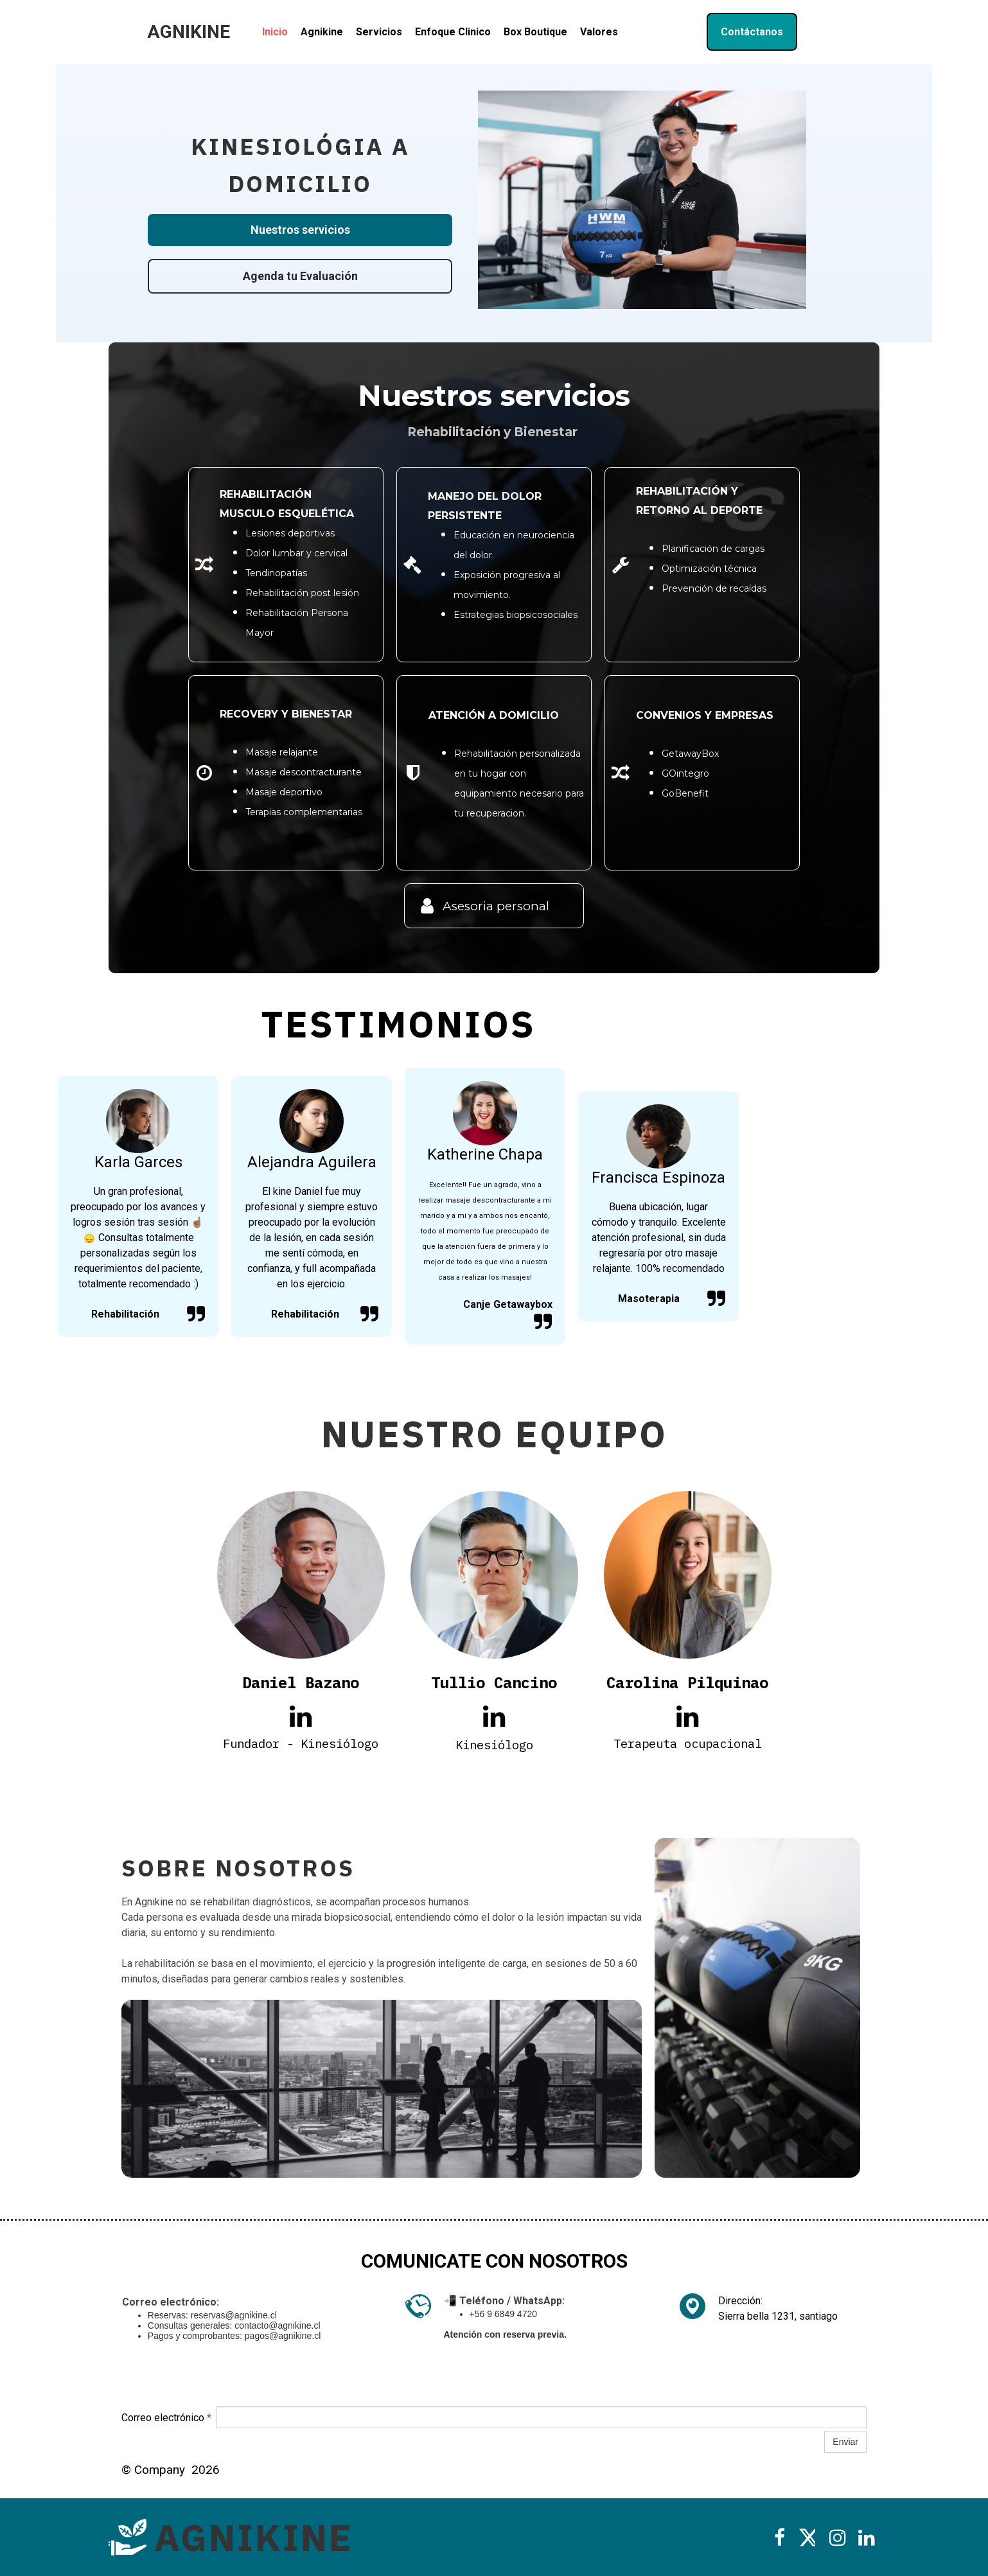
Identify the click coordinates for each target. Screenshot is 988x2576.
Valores (599, 32)
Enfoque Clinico (453, 32)
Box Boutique (535, 32)
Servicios (379, 32)
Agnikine (322, 32)
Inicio (275, 32)
